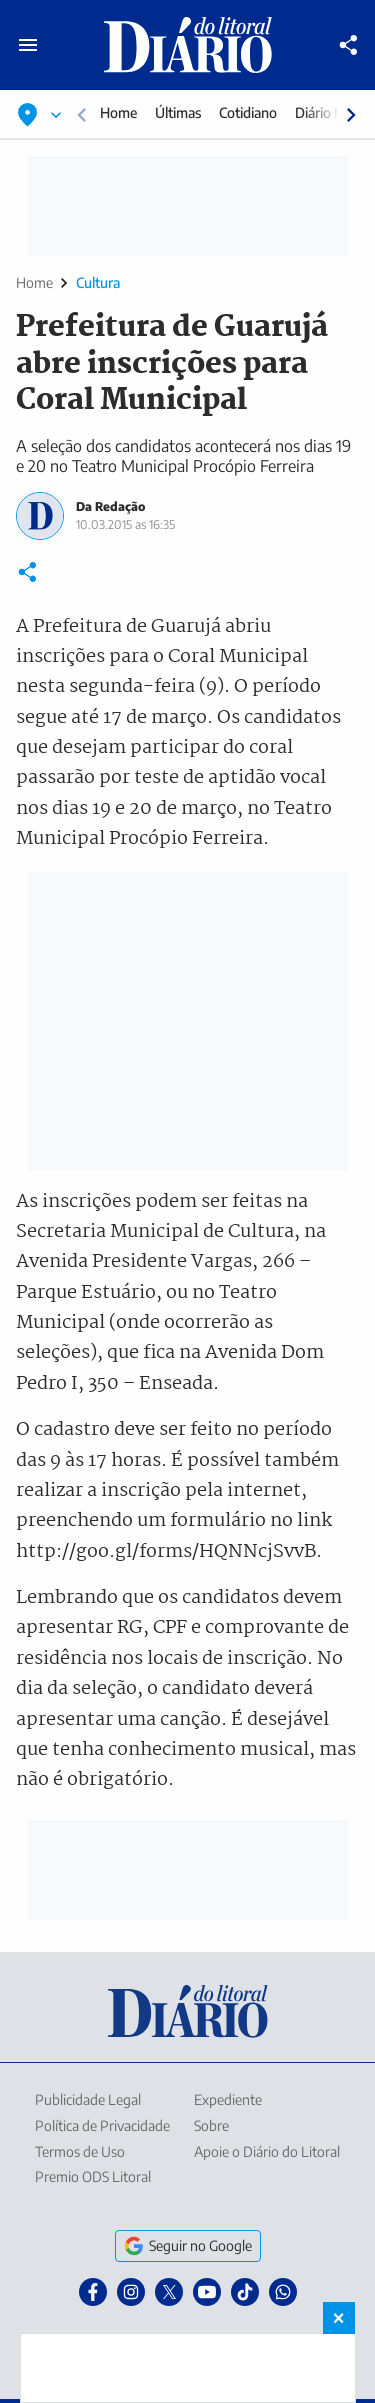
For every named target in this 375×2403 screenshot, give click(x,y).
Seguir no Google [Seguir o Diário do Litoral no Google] (188, 2246)
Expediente (228, 2099)
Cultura (98, 282)
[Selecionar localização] (40, 115)
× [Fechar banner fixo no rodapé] (339, 2318)
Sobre (211, 2125)
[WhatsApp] (283, 2292)
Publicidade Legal (88, 2099)
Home (118, 112)
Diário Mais (329, 112)
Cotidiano (248, 112)
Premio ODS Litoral (93, 2176)
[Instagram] (131, 2292)
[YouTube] (207, 2292)
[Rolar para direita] (351, 115)
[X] (169, 2292)
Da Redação (110, 506)
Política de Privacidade (102, 2125)
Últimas (178, 112)
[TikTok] (245, 2292)
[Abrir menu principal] (28, 45)
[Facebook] (93, 2292)
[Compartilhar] (349, 45)
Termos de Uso (80, 2151)
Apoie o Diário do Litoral (267, 2151)
